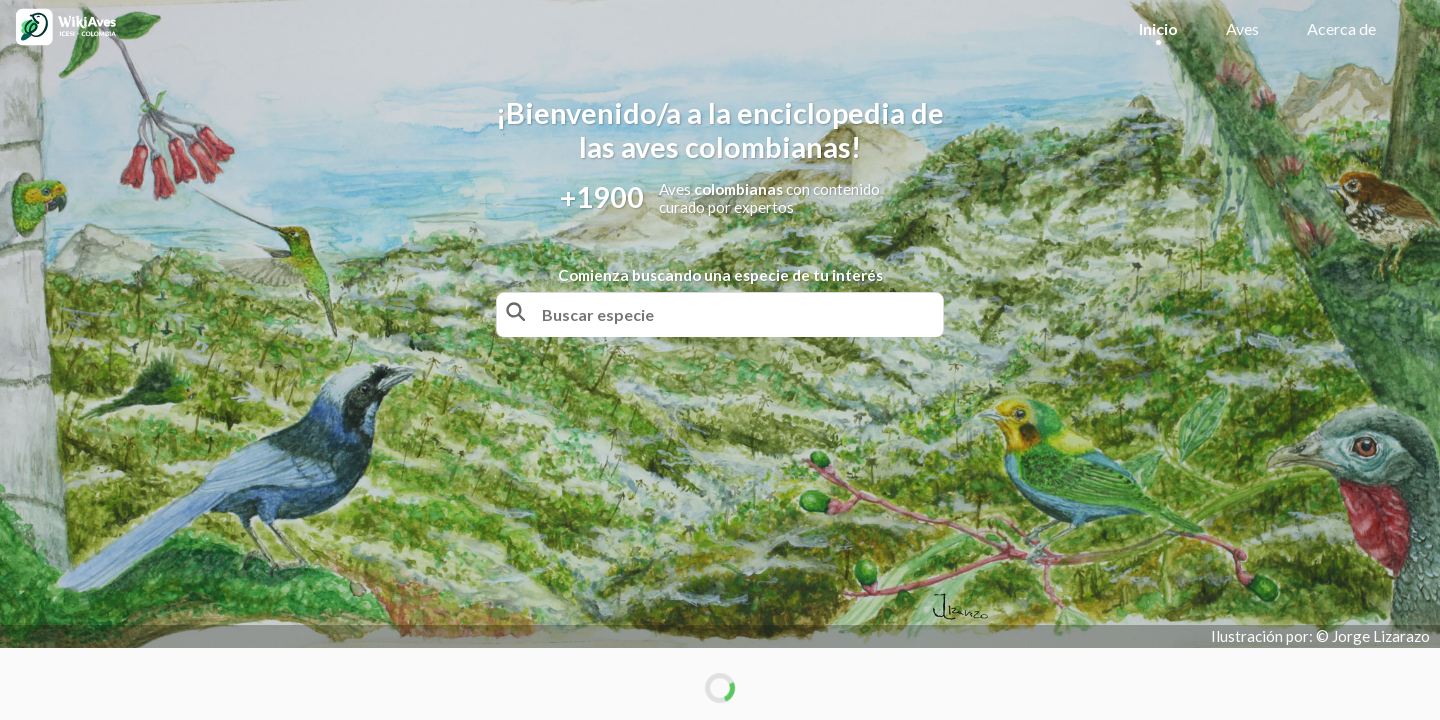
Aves (1242, 28)
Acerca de (1341, 28)
